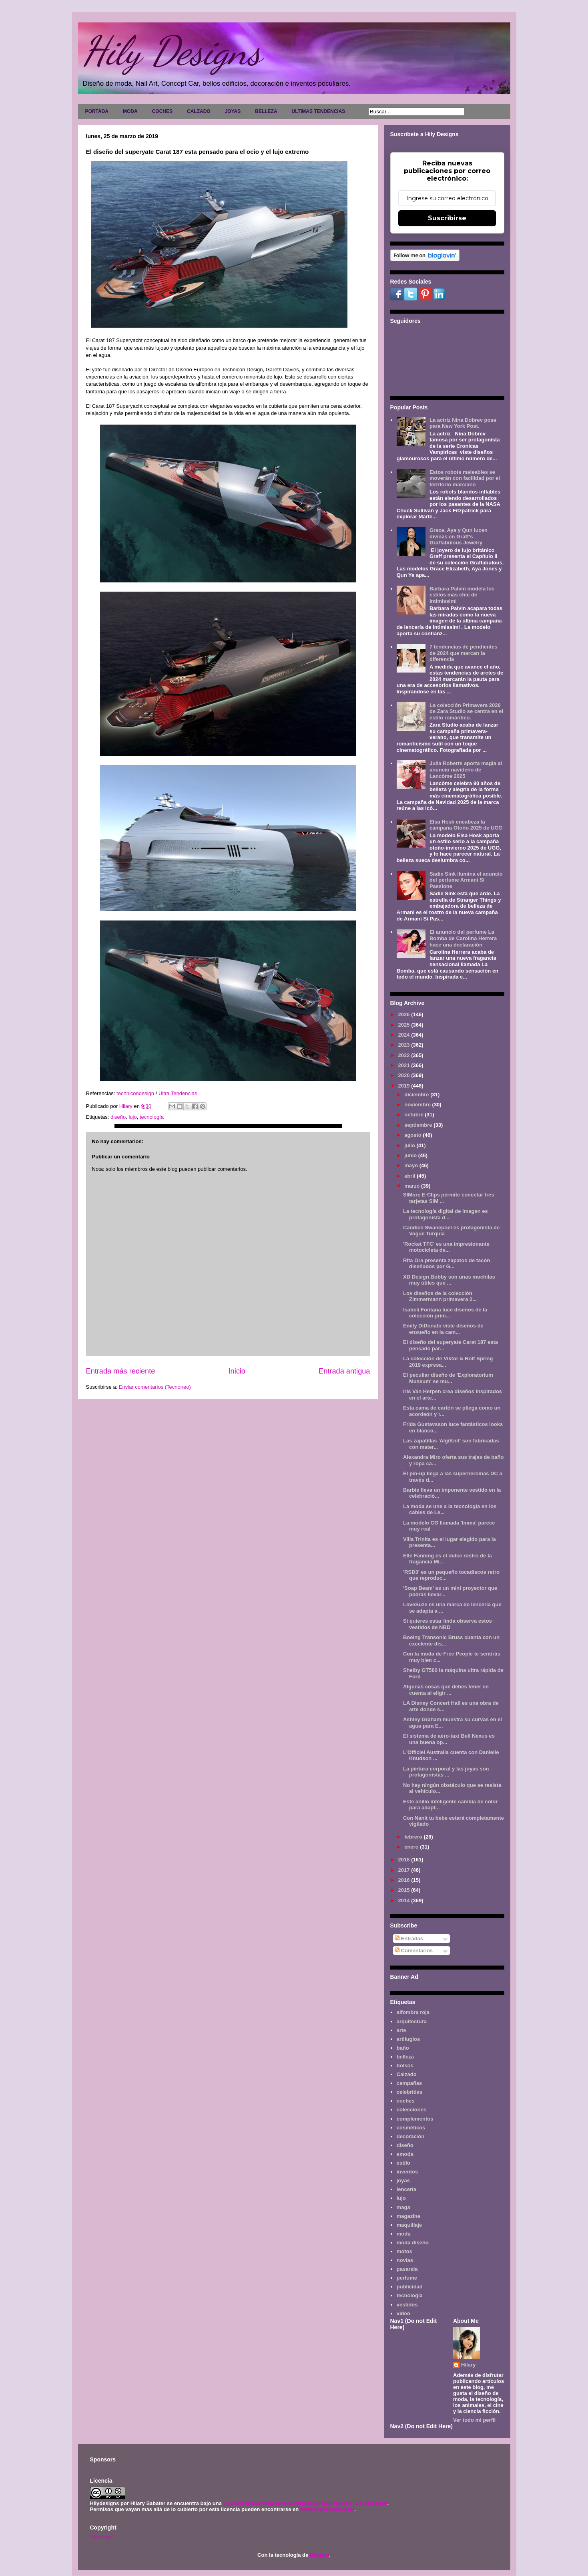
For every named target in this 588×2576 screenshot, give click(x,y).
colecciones (411, 2110)
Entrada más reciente (120, 1371)
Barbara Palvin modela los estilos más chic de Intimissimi (462, 595)
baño (403, 2048)
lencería (406, 2189)
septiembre (418, 1125)
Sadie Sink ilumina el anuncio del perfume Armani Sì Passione (466, 880)
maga (403, 2207)
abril (410, 1176)
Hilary (468, 2365)
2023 (404, 1045)
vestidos (407, 2305)
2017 (404, 1870)
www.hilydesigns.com (327, 2509)
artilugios (408, 2039)
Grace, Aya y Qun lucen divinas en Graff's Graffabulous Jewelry (458, 536)
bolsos (405, 2065)
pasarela (407, 2269)
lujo (132, 1117)
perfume (407, 2278)
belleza (405, 2057)
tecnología (152, 1117)
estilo (403, 2163)
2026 (404, 1014)
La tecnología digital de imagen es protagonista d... (445, 1214)
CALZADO (199, 111)
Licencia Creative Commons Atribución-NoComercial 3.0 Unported (305, 2503)
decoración (410, 2136)
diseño (118, 1117)
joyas (403, 2180)
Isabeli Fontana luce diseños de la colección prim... (445, 1313)
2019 (404, 1086)
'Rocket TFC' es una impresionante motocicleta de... (446, 1247)
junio (411, 1155)
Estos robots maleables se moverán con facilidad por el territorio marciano (464, 478)
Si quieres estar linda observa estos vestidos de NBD (447, 1624)
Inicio (236, 1371)
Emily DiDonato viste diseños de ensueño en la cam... (443, 1329)
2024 (404, 1035)
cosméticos (411, 2128)
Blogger (319, 2555)
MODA (130, 111)
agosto (413, 1135)
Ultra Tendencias (179, 1093)
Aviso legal (102, 2537)
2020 (404, 1075)
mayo (411, 1165)
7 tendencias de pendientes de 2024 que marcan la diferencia (463, 653)
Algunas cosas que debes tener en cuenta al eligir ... (446, 1690)
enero (412, 1847)
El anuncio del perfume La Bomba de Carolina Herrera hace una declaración (463, 938)
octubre (414, 1115)
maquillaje (409, 2225)
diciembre (417, 1095)
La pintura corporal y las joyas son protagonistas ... (446, 1772)
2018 (404, 1860)
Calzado (407, 2074)
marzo (412, 1186)
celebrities (409, 2092)
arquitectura (412, 2021)
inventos (407, 2172)
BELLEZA (266, 111)
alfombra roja (413, 2012)
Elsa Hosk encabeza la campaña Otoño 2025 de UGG (466, 825)
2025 (404, 1025)
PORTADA (96, 111)
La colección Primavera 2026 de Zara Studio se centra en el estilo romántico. (466, 711)
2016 (404, 1880)
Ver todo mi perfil (474, 2420)
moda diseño (413, 2243)
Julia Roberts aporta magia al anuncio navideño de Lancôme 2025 (465, 769)
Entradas (409, 1939)
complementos (415, 2119)
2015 (404, 1890)
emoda (405, 2154)
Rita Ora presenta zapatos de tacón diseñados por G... (446, 1263)
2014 (404, 1900)
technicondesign (134, 1093)
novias (405, 2260)
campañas (409, 2083)
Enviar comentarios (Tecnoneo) (155, 1387)
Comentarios (414, 1951)
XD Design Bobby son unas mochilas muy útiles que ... (449, 1280)
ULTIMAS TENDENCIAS (318, 111)
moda (404, 2234)
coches (406, 2101)
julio (410, 1145)
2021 (404, 1065)
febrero (413, 1837)
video (403, 2313)
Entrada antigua (344, 1371)
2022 (404, 1055)
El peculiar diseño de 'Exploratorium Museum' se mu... (448, 1378)
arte (401, 2030)
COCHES (162, 111)
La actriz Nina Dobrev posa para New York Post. (462, 423)
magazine (408, 2216)
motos (404, 2251)
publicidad (410, 2287)
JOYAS (233, 111)
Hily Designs (171, 51)
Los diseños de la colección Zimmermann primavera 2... (440, 1296)
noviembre (418, 1105)
